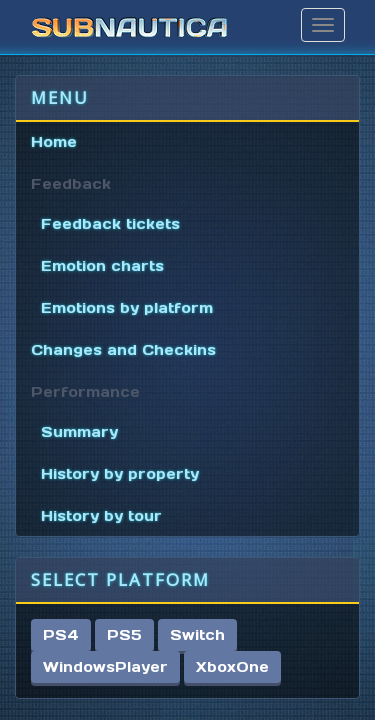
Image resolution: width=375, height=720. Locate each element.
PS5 (124, 635)
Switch (197, 635)
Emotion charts (102, 266)
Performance (85, 392)
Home (54, 142)
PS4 (61, 635)
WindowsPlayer (105, 667)
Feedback (71, 184)
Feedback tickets (110, 224)
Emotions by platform (127, 308)
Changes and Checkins (123, 350)
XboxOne (232, 667)
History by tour (101, 516)
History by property (120, 474)
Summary (79, 432)
